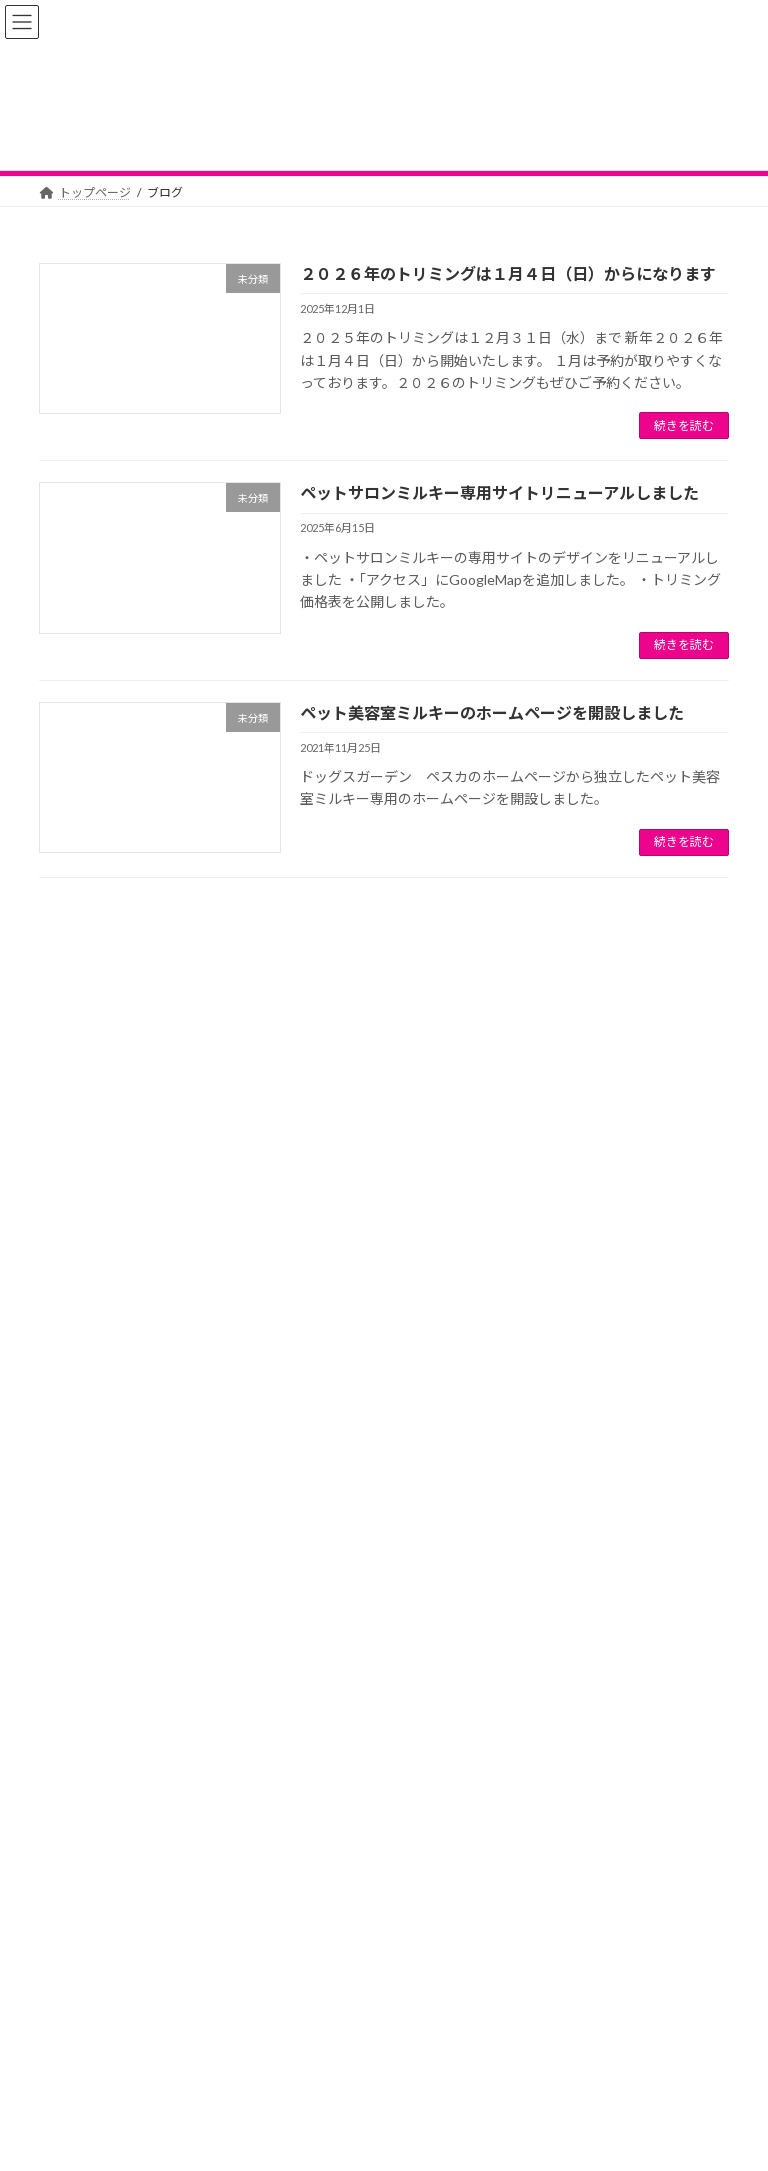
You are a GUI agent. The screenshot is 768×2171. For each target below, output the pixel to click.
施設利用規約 (651, 2054)
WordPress (308, 2140)
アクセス (465, 2054)
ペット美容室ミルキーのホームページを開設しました (492, 712)
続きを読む (684, 425)
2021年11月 (84, 1746)
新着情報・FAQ (211, 2054)
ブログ (310, 2054)
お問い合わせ (252, 2066)
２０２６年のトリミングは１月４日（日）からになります (508, 273)
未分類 (69, 1575)
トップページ (94, 2054)
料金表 (385, 2054)
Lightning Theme (386, 2140)
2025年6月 (80, 1710)
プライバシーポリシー (117, 2066)
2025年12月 (84, 1674)
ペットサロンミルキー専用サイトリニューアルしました (499, 492)
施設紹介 (552, 2054)
